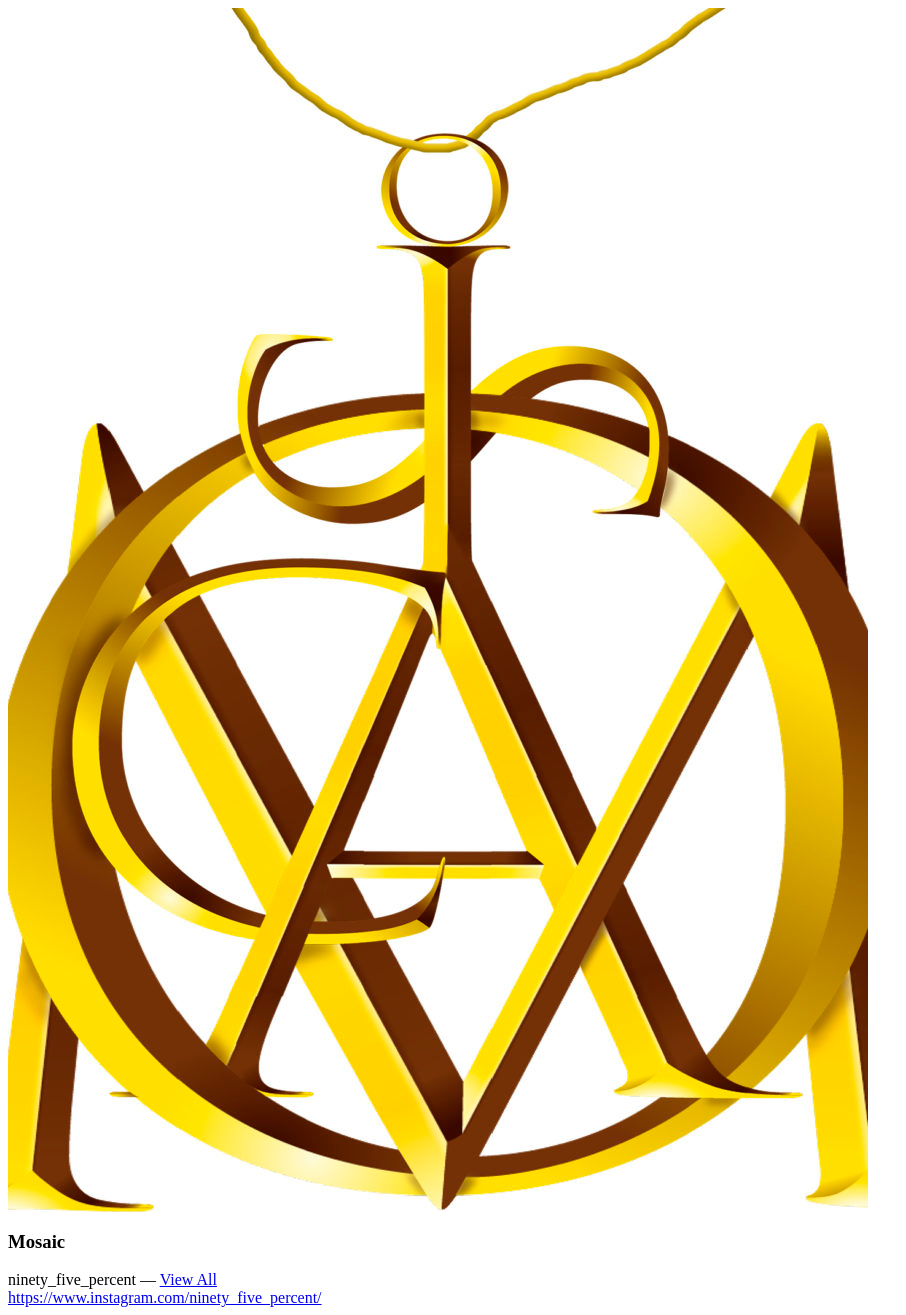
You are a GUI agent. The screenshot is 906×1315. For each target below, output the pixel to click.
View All (188, 1279)
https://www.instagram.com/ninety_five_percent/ (165, 1297)
